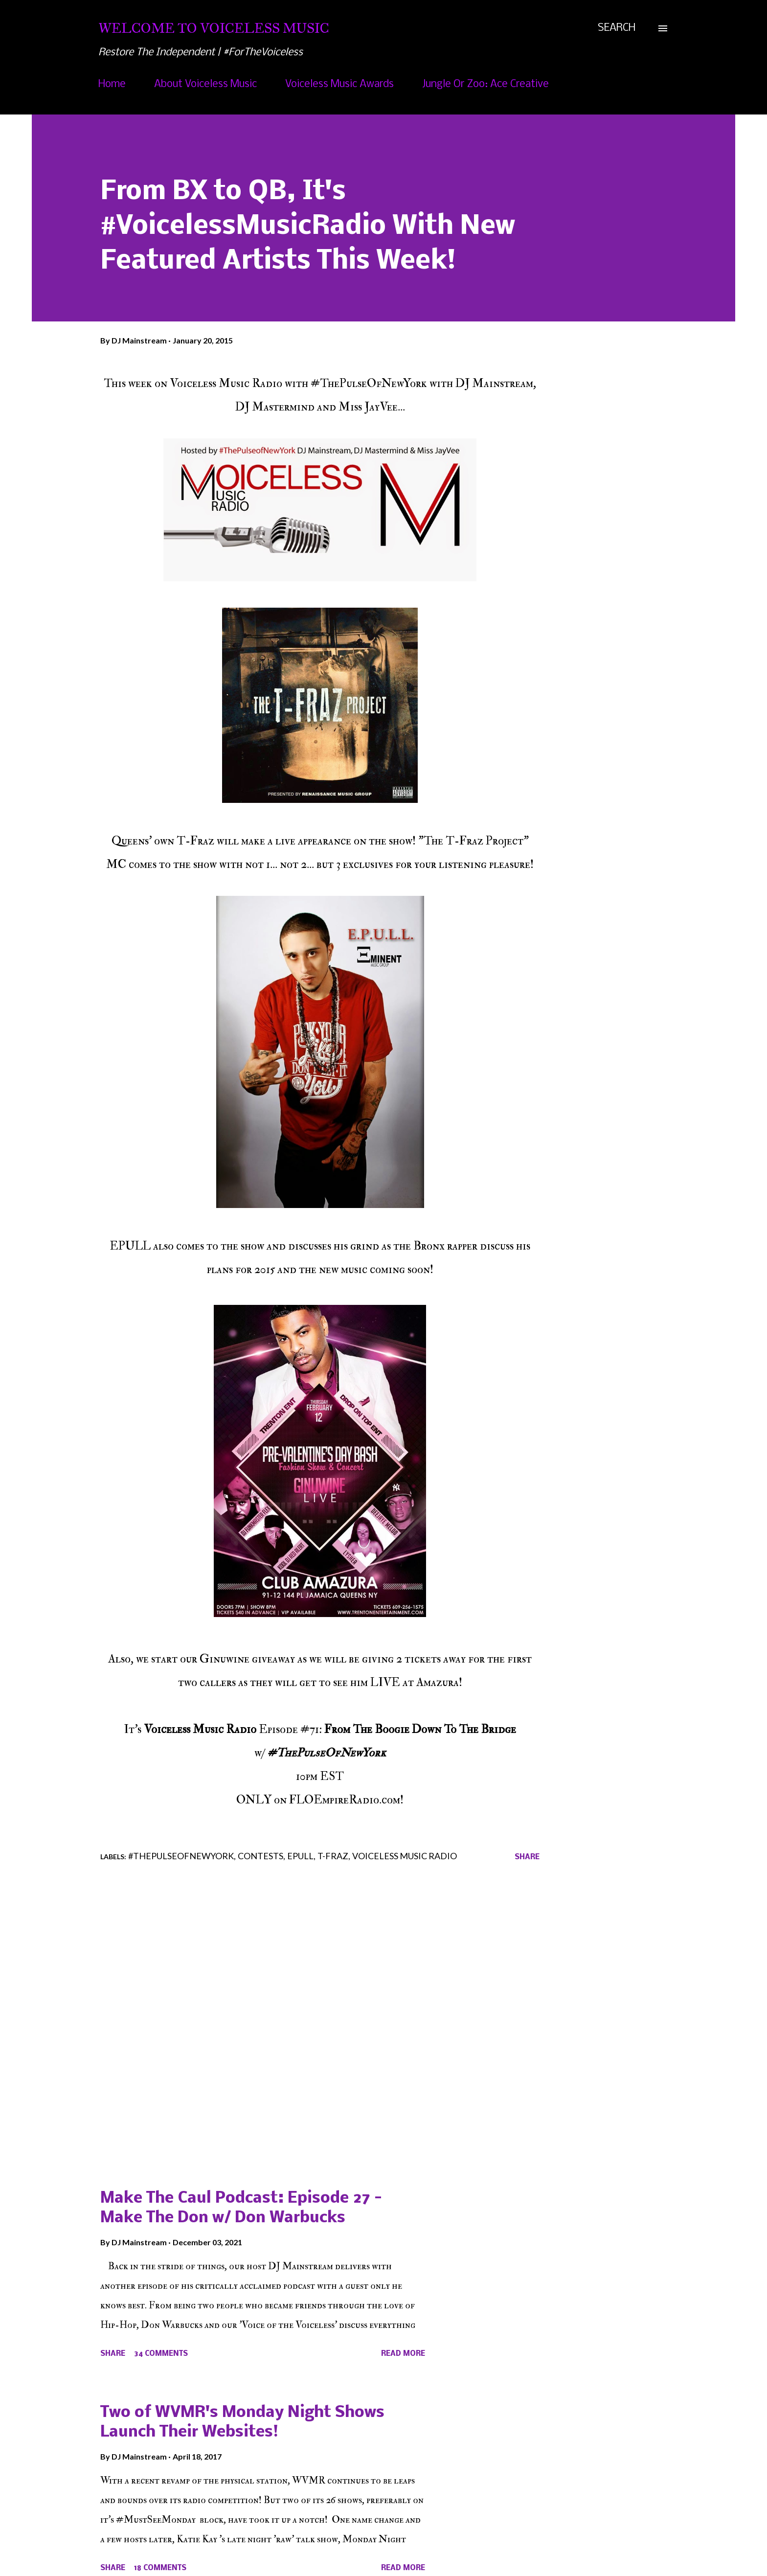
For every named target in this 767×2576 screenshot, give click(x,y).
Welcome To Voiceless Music (213, 28)
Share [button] (527, 1857)
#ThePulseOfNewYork (181, 1855)
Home (112, 84)
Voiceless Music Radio (404, 1855)
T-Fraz (332, 1855)
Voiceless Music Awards (339, 84)
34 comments (161, 2354)
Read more (403, 2354)
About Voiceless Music (205, 84)
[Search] (616, 28)
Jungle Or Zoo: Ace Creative (485, 84)
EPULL (300, 1855)
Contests (260, 1855)
